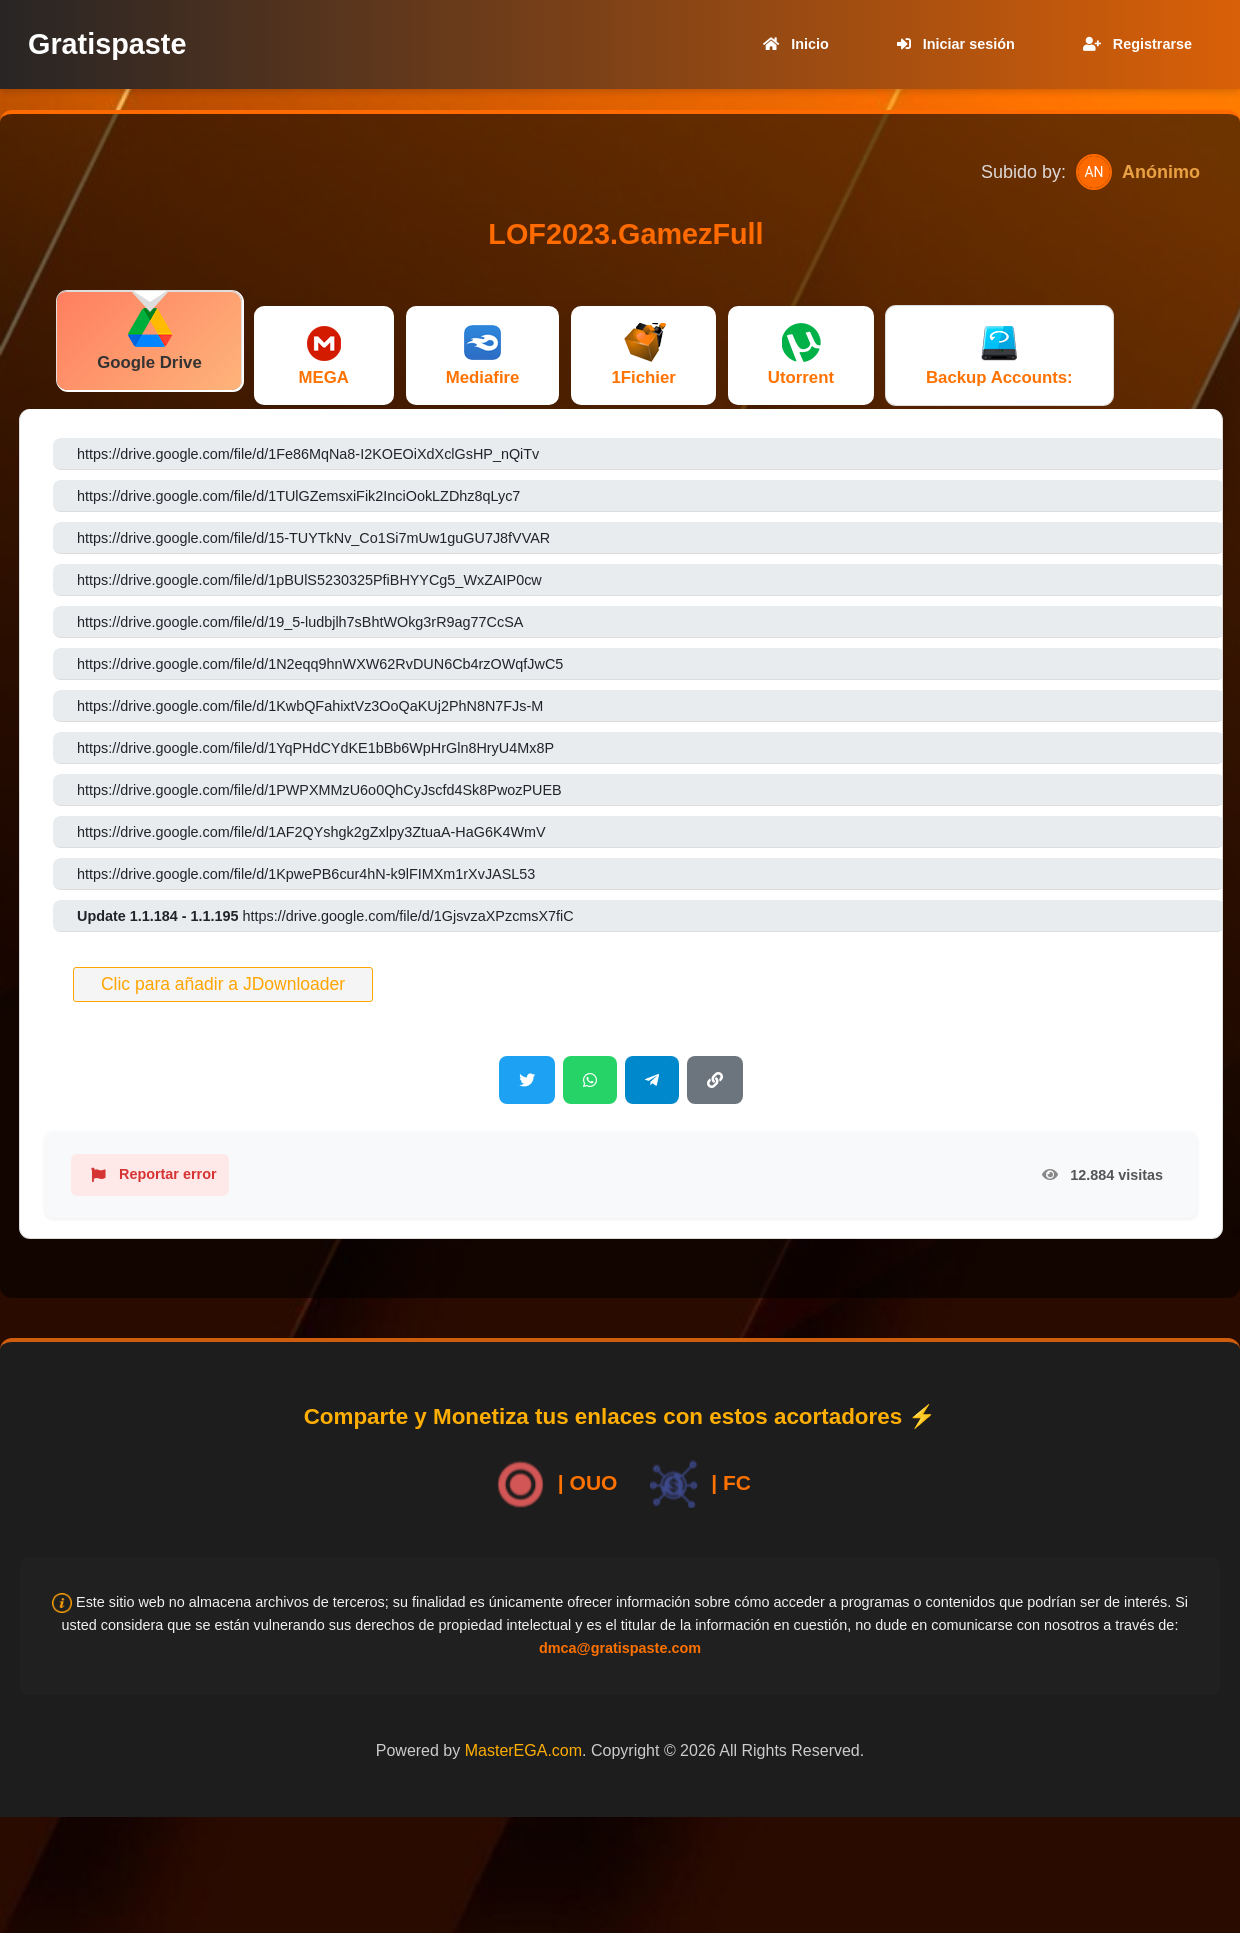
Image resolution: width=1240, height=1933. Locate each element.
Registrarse (1133, 44)
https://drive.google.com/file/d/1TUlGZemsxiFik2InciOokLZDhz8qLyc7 (298, 496)
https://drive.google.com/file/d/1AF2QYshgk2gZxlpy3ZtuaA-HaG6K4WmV (311, 832)
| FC (696, 1484)
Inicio (792, 44)
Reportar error (150, 1175)
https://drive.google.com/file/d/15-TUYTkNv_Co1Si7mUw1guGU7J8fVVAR (313, 538)
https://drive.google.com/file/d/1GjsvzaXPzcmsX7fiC (325, 916)
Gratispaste (107, 44)
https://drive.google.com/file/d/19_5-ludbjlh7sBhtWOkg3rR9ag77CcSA (300, 622)
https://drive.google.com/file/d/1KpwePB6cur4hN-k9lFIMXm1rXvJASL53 (306, 874)
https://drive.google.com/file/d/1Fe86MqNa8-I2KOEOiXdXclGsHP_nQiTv (308, 454)
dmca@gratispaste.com (620, 1648)
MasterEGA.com (523, 1750)
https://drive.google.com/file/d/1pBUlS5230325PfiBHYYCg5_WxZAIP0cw (309, 580)
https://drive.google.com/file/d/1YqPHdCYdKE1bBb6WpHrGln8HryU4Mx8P (315, 748)
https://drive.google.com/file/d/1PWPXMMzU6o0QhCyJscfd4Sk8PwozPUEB (319, 790)
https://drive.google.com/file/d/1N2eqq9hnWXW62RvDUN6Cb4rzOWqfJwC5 (320, 664)
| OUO (553, 1484)
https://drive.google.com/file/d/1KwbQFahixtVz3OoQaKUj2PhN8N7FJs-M (310, 706)
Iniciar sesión (952, 44)
